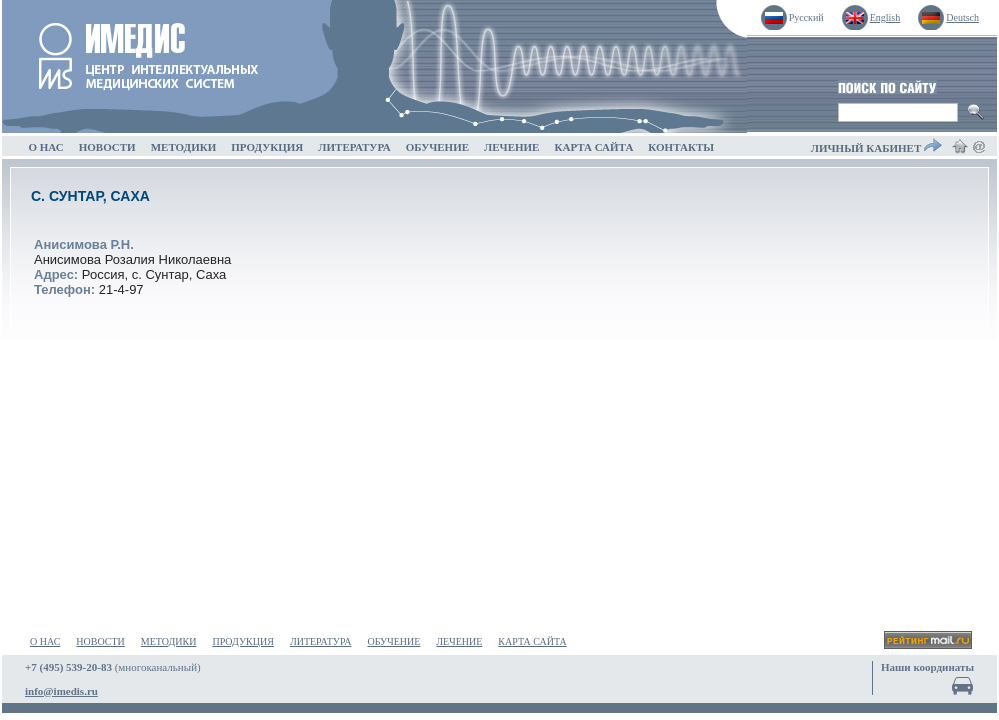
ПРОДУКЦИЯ (267, 147)
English (885, 17)
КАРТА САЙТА (594, 147)
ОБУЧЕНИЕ (437, 147)
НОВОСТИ (107, 147)
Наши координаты (927, 667)
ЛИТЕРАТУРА (354, 147)
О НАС (46, 147)
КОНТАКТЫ (681, 147)
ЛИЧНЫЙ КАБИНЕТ (876, 146)
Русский (806, 17)
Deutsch (962, 17)
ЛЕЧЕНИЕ (512, 147)
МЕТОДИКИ (183, 147)
